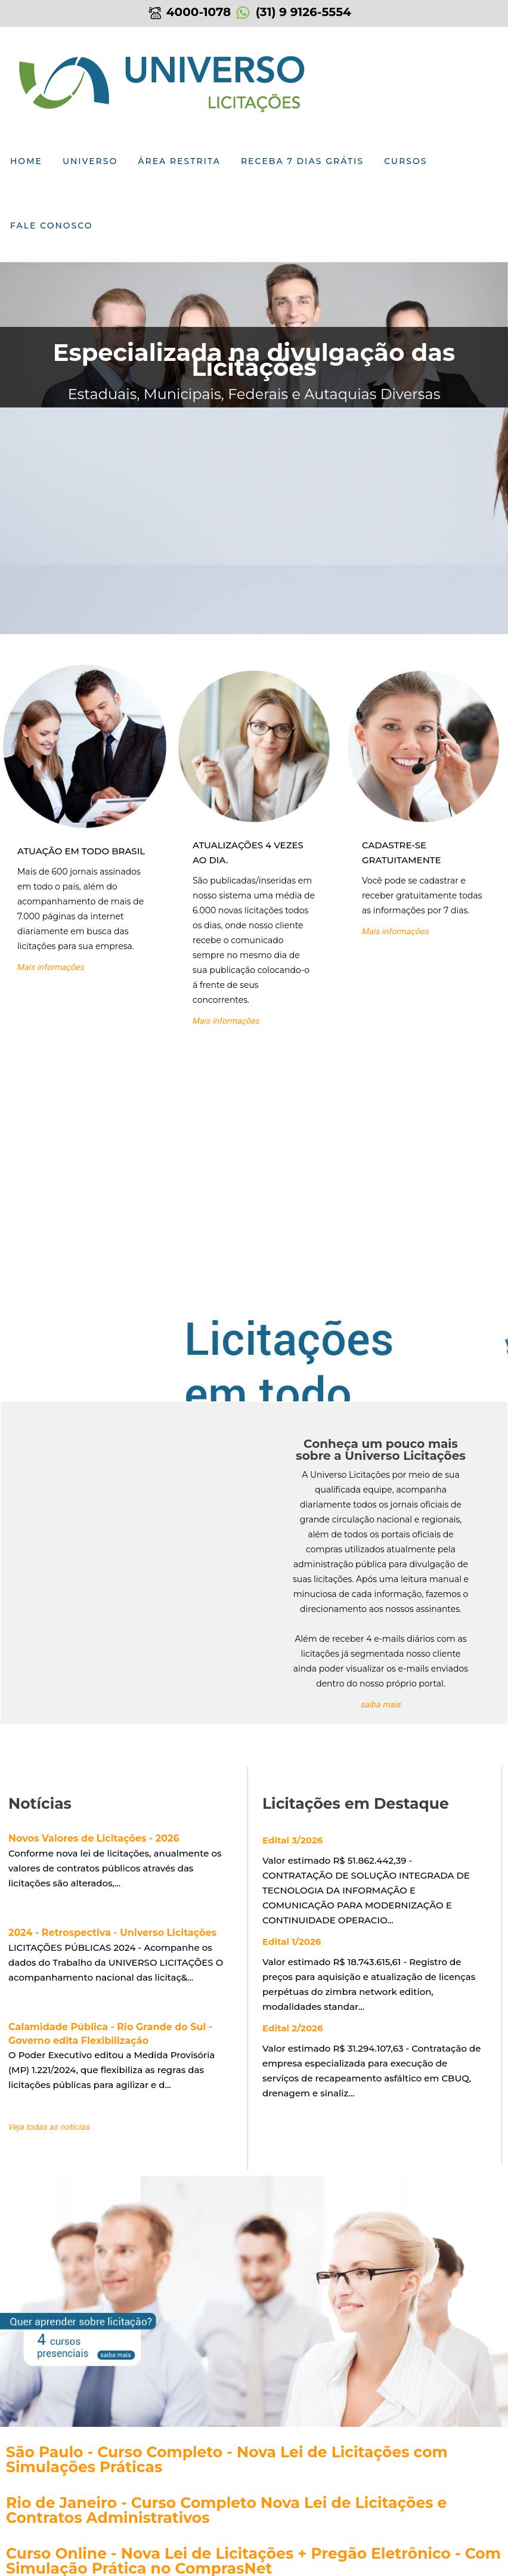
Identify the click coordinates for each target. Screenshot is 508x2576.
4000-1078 (189, 12)
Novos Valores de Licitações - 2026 (93, 1838)
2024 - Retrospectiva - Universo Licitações (112, 1932)
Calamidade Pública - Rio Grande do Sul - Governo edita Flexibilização (110, 2033)
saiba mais (381, 1704)
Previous (11, 329)
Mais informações (51, 967)
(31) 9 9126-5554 (292, 12)
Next (496, 329)
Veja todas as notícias (49, 2127)
